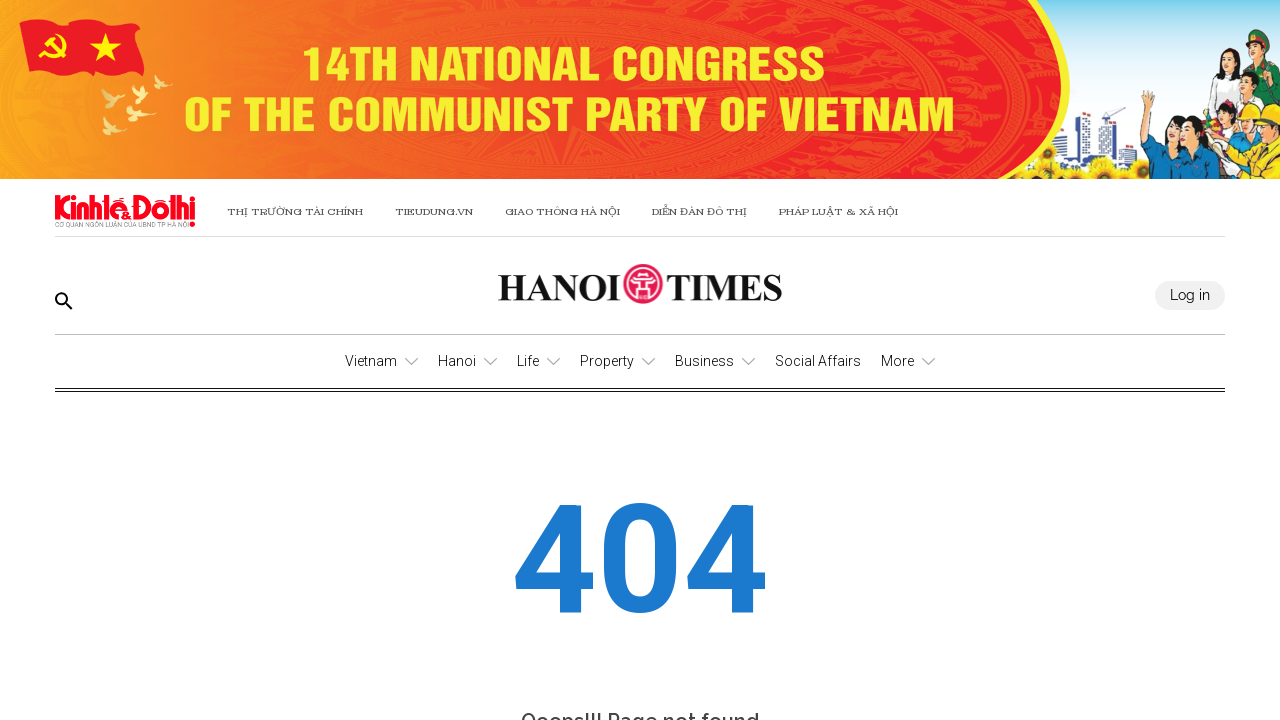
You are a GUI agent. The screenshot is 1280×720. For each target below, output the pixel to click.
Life (528, 361)
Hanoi (457, 361)
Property (607, 361)
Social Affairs (818, 361)
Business (704, 361)
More (897, 361)
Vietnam (371, 361)
